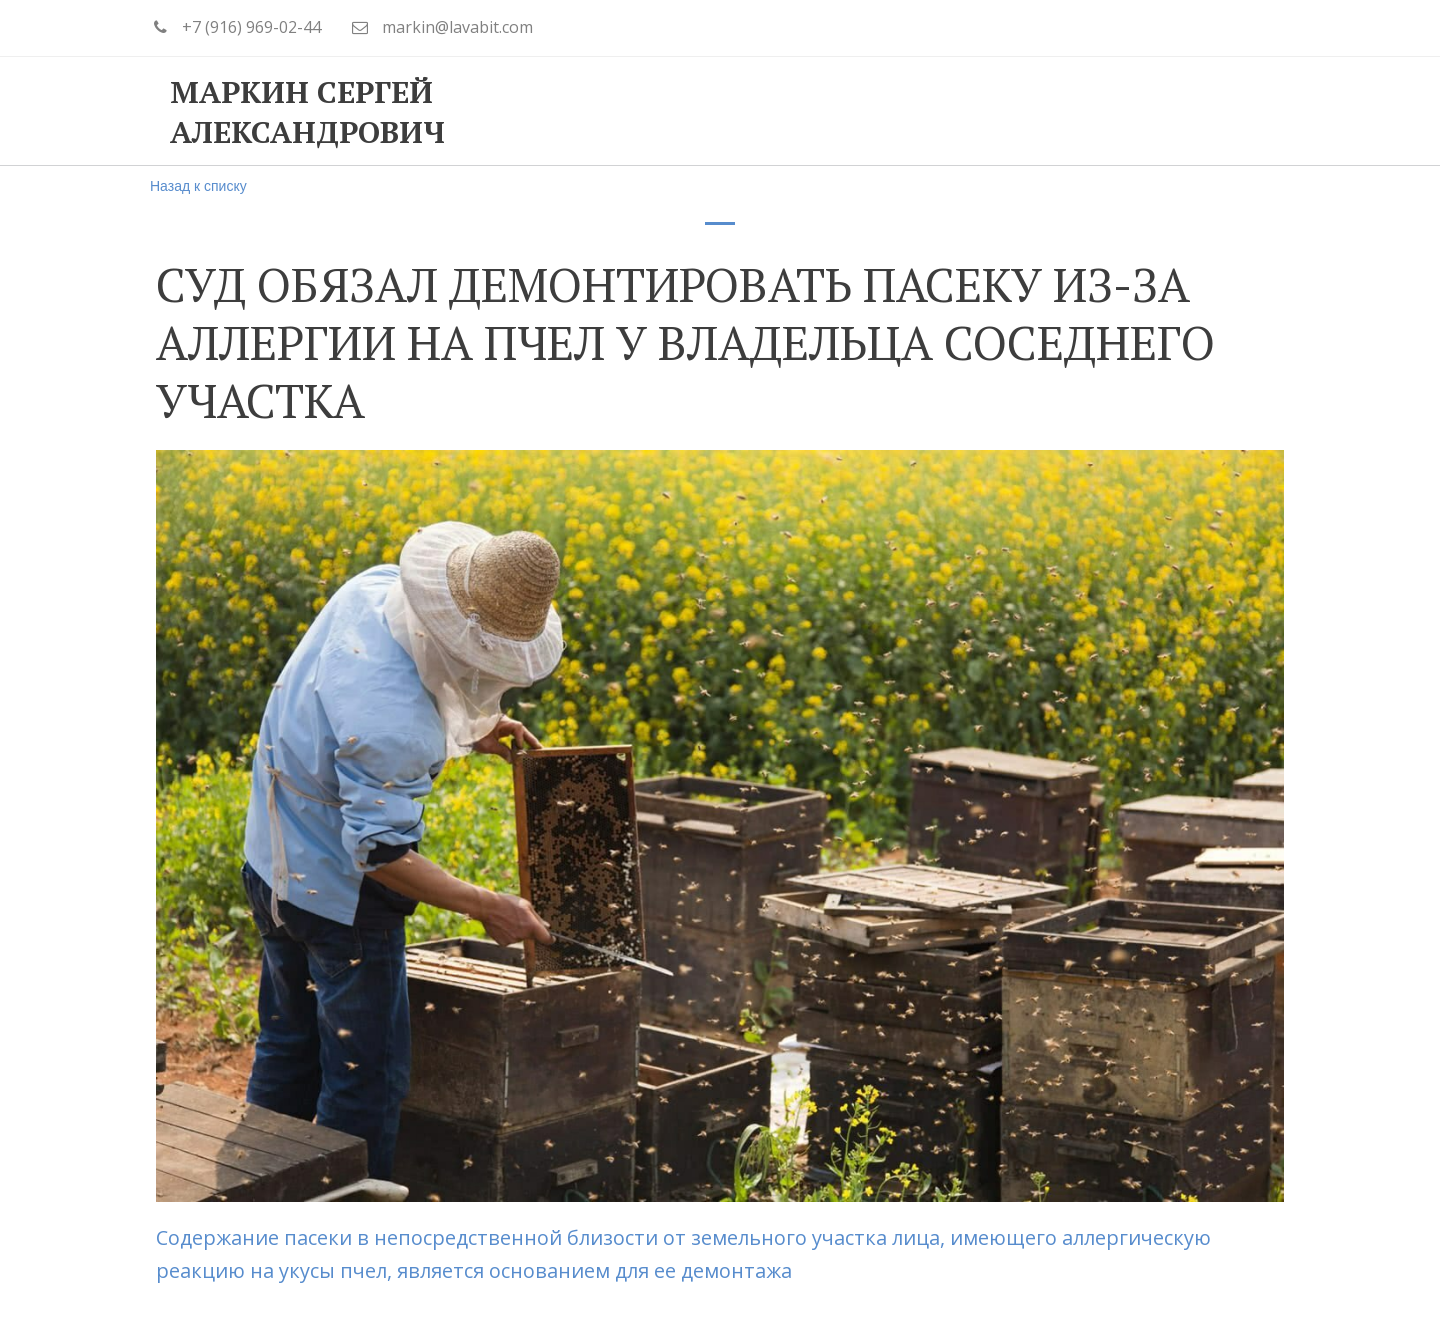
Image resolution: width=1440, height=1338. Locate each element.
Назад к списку (198, 186)
